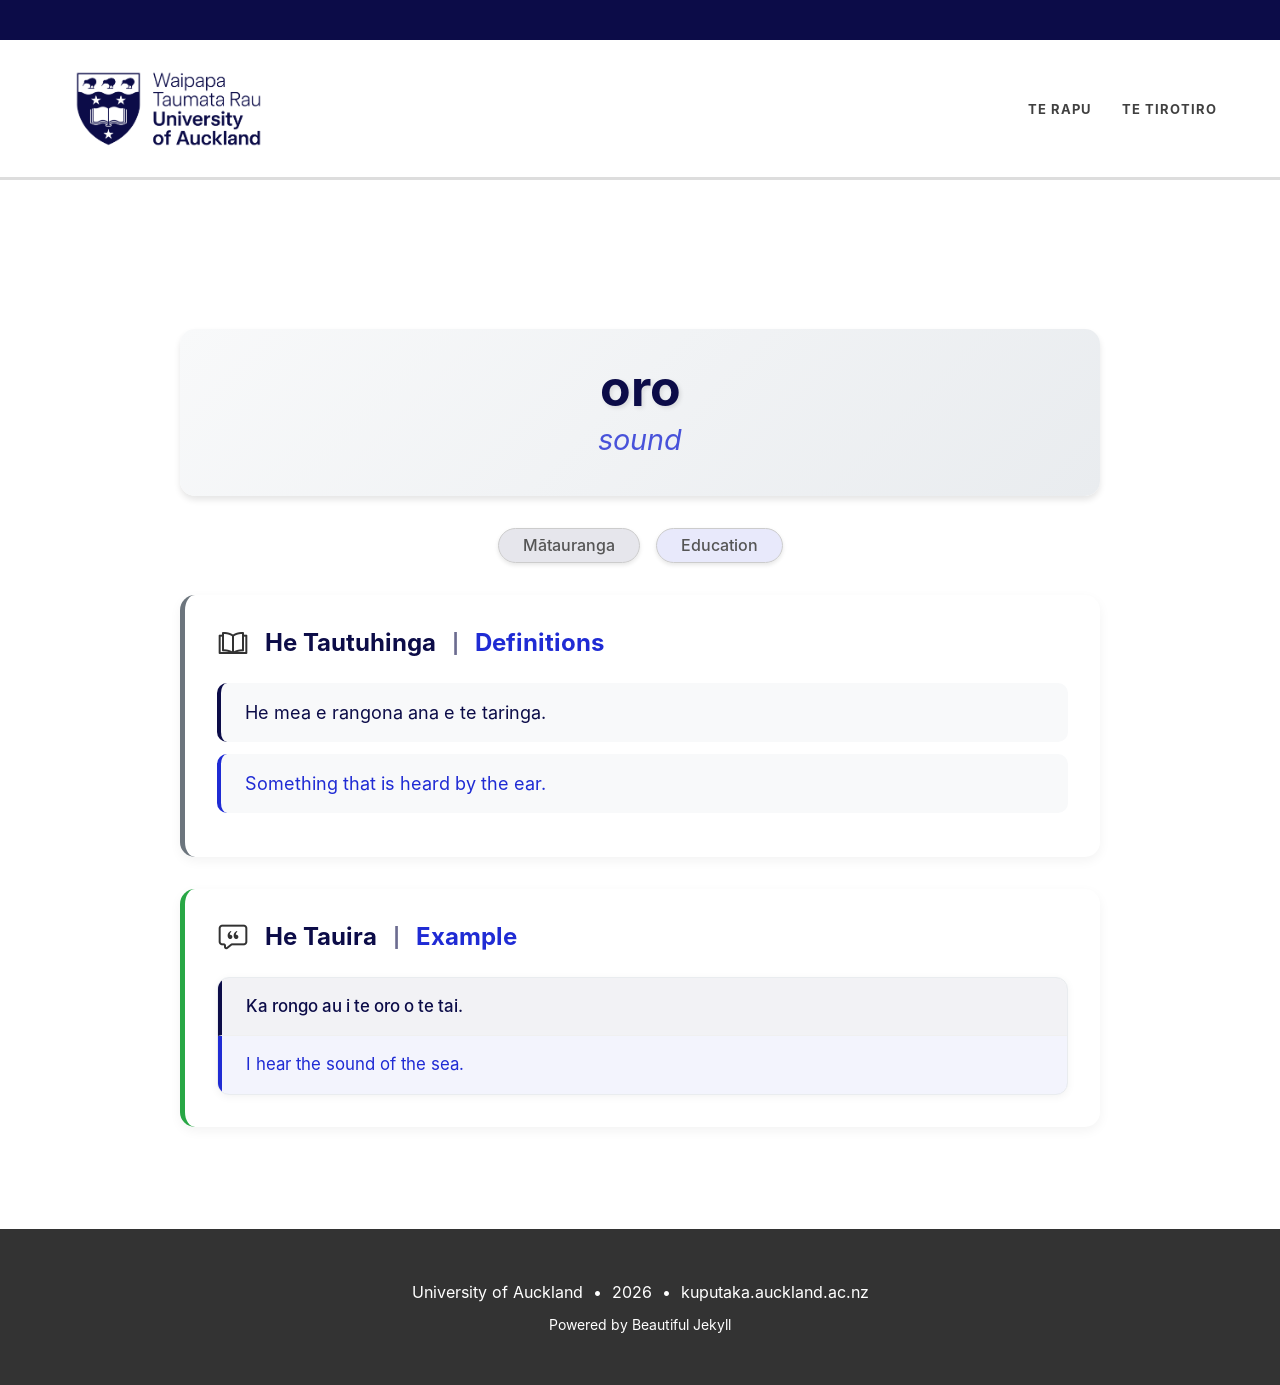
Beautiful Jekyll (681, 1324)
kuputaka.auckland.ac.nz (775, 1292)
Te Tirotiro (1169, 109)
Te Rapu (1060, 109)
